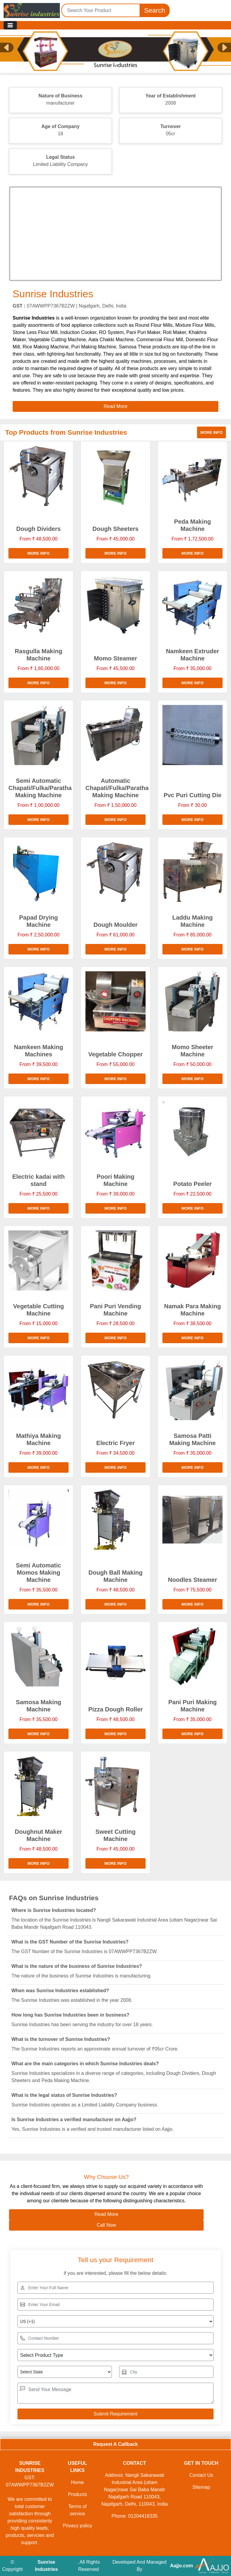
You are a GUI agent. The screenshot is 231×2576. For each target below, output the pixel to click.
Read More (106, 2214)
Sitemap (201, 2487)
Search (154, 10)
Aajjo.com (181, 2565)
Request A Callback (115, 2444)
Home (77, 2482)
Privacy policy (77, 2525)
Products (77, 2494)
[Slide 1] (115, 63)
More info (211, 432)
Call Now (106, 2225)
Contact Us (201, 2475)
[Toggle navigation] (10, 25)
